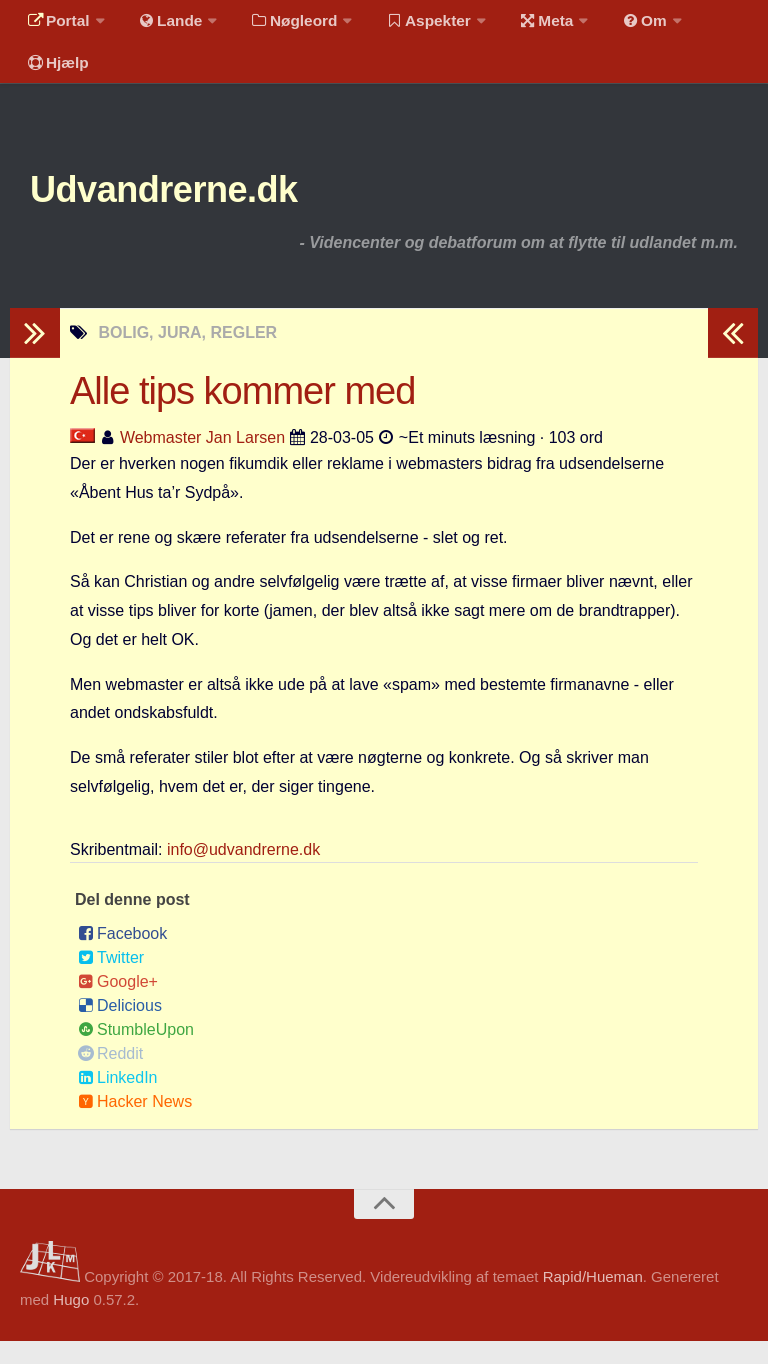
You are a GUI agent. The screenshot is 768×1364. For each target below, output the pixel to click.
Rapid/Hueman (593, 1299)
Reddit (110, 1075)
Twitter (111, 979)
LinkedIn (118, 1099)
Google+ (118, 1003)
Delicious (120, 1027)
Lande (163, 24)
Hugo (71, 1321)
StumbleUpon (136, 1051)
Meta (526, 24)
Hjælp (55, 74)
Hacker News (135, 1123)
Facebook (122, 955)
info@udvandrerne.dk (243, 871)
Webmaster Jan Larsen (202, 459)
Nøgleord (282, 24)
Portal (56, 24)
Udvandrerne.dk (186, 209)
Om (620, 24)
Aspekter (413, 24)
